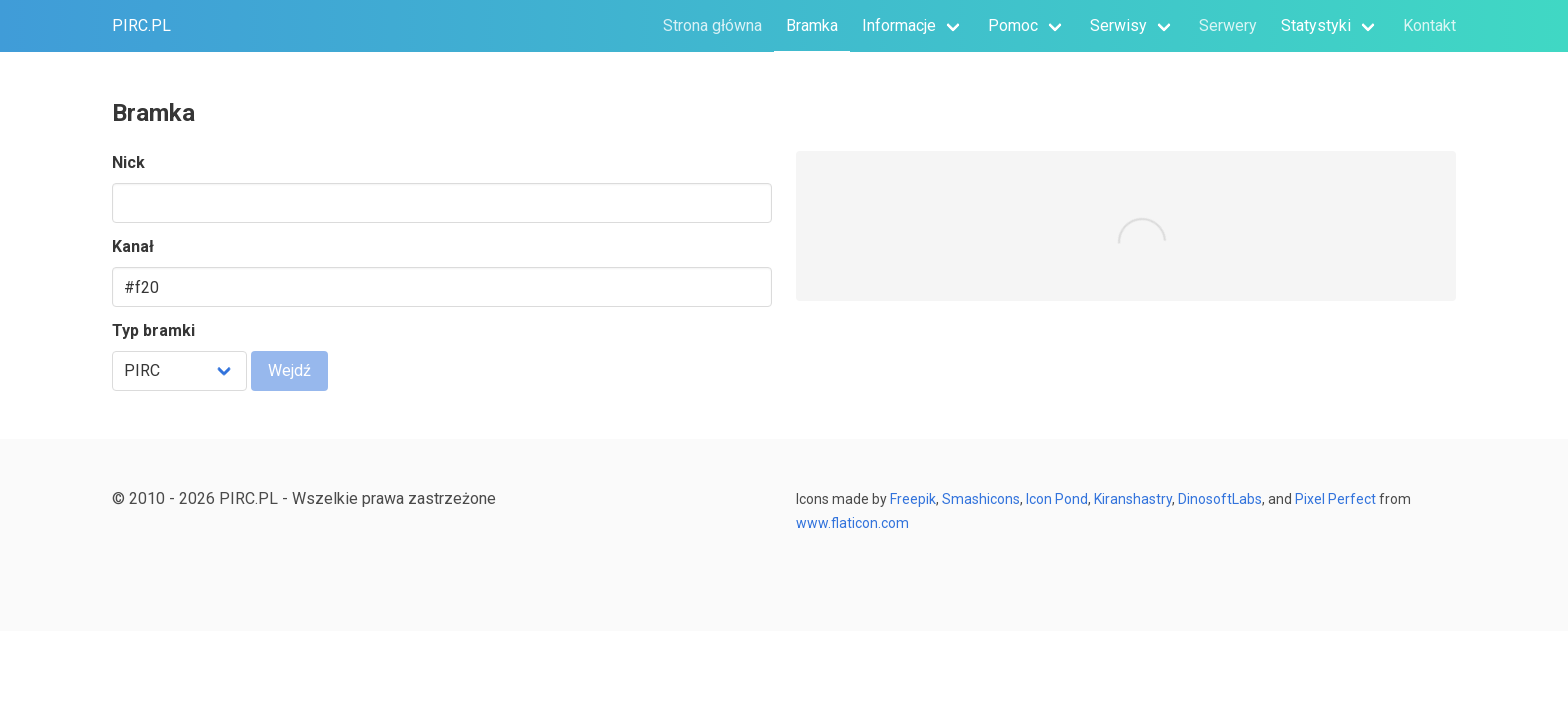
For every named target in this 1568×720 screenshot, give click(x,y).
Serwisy (1118, 25)
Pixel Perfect (1334, 499)
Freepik (913, 499)
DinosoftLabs (1220, 499)
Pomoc (1013, 25)
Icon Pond (1057, 499)
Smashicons (981, 499)
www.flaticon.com (852, 523)
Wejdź (289, 370)
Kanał (133, 246)
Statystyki (1316, 25)
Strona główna (712, 25)
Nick (128, 162)
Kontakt (1429, 25)
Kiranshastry (1133, 499)
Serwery (1228, 25)
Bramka (812, 25)
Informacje (899, 25)
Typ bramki (153, 330)
